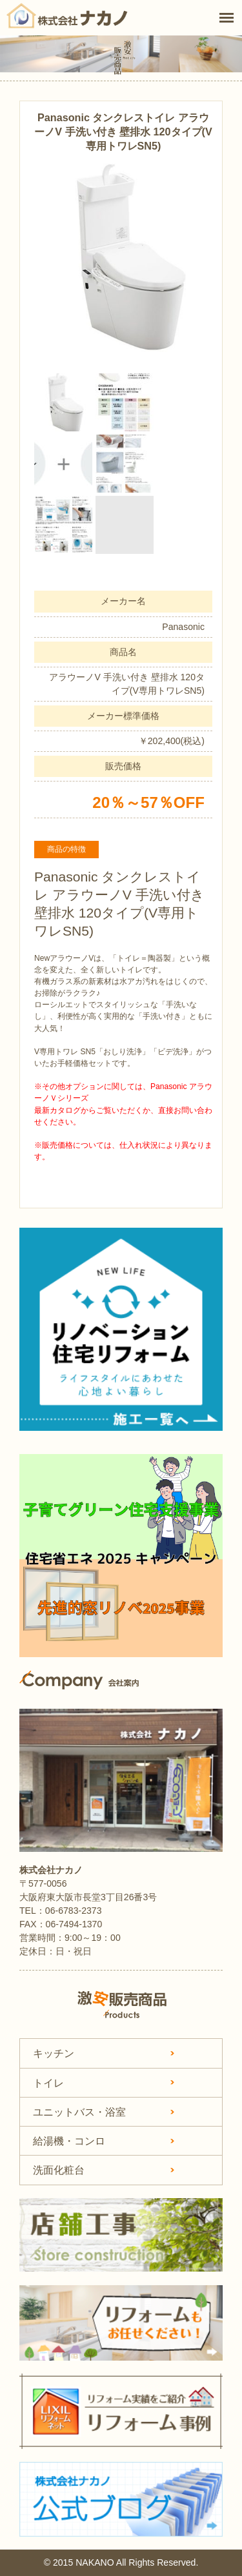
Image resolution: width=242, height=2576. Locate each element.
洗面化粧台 (59, 2170)
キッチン (53, 2053)
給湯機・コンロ (69, 2141)
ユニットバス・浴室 (79, 2112)
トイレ (48, 2083)
